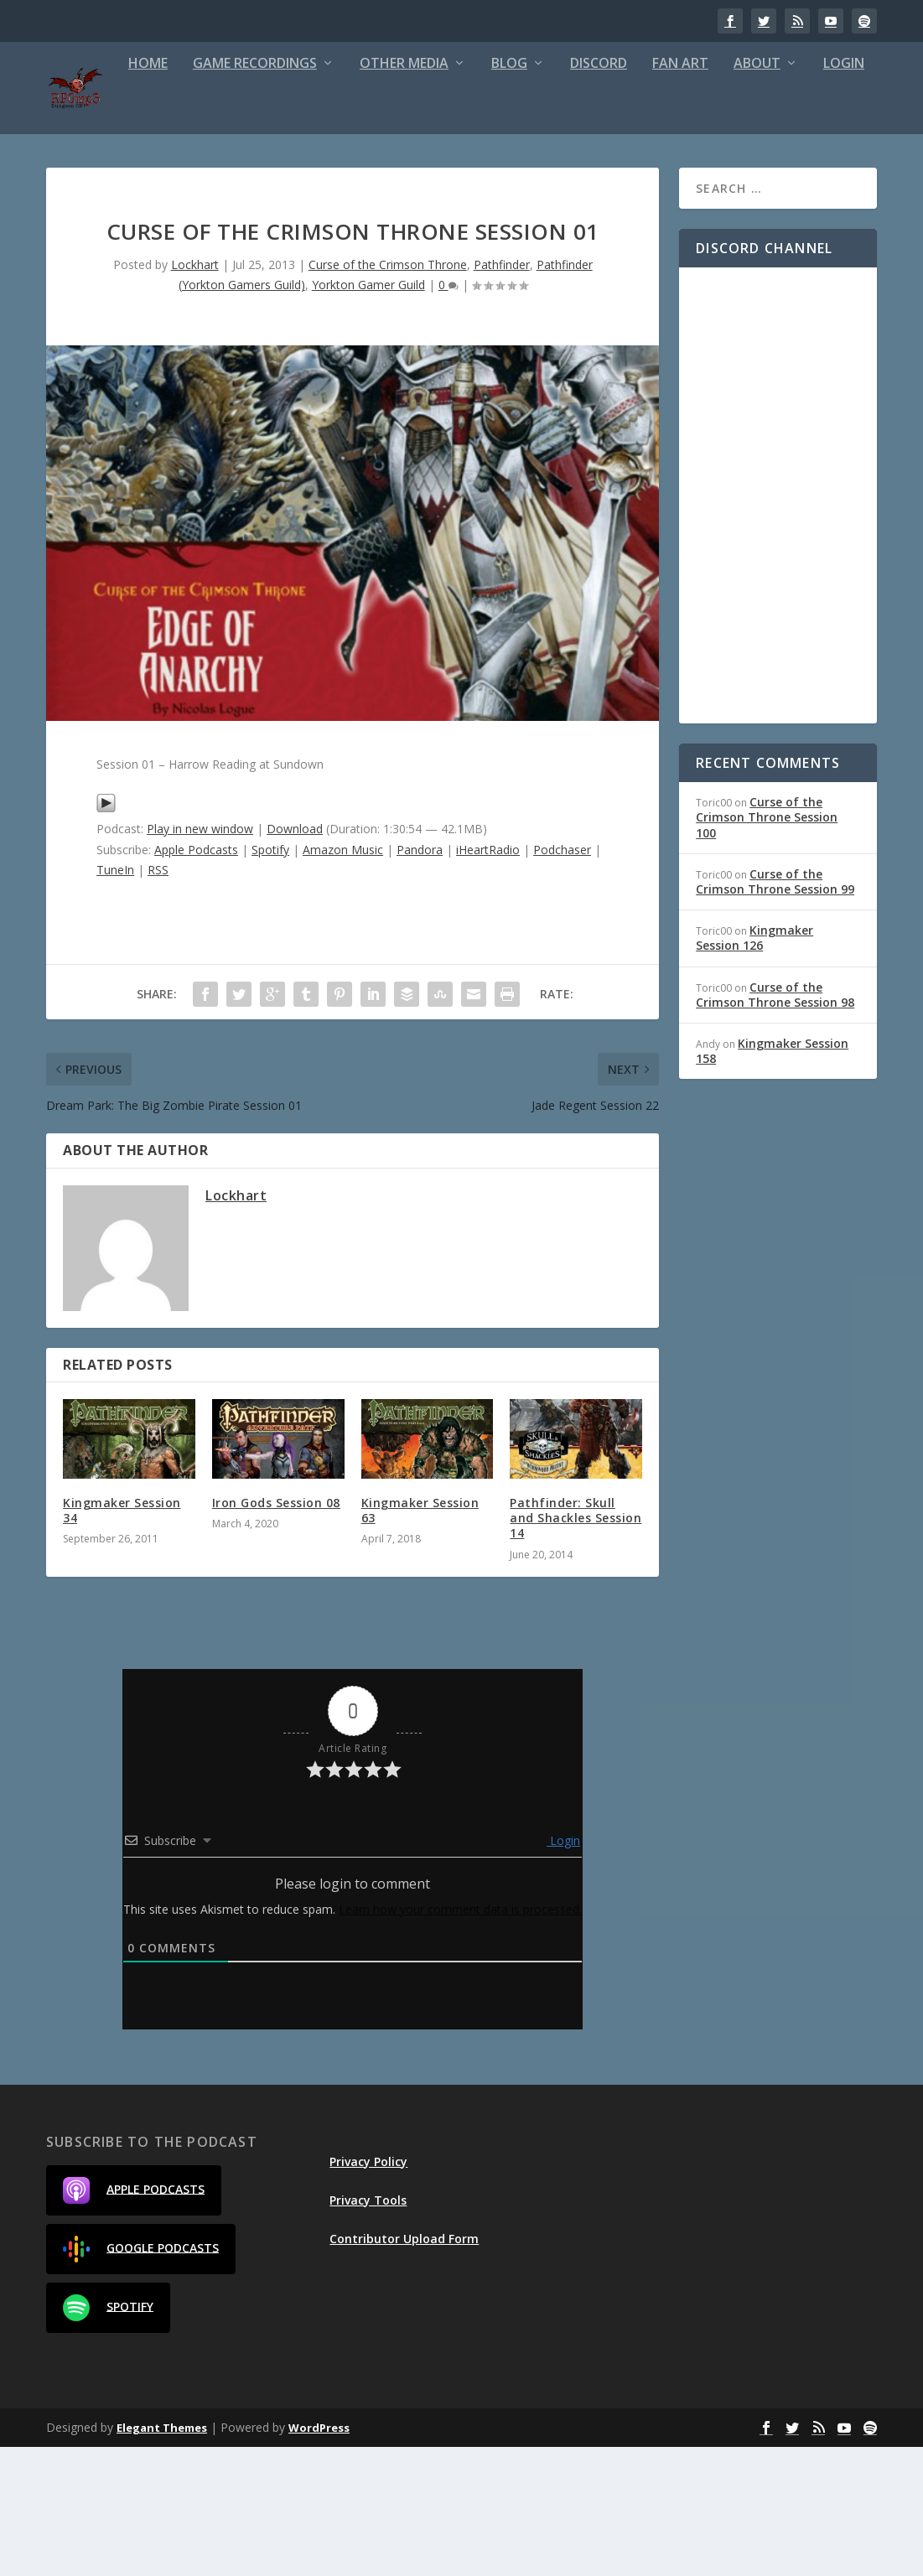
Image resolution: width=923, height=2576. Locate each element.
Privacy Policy (368, 2291)
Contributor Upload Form (404, 2368)
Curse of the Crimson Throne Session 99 (775, 1010)
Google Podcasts (141, 2378)
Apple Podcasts (196, 979)
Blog (440, 193)
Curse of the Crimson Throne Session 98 (775, 1123)
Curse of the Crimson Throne (388, 394)
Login (774, 193)
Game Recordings (185, 193)
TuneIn (115, 999)
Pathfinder (502, 394)
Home (78, 193)
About (687, 193)
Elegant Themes (162, 2556)
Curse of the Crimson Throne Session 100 (766, 947)
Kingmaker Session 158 (772, 1179)
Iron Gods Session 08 (276, 1632)
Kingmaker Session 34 (122, 1640)
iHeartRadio (488, 979)
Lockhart (195, 394)
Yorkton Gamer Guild (368, 414)
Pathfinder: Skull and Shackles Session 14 (575, 1648)
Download (295, 959)
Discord (528, 193)
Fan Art (611, 193)
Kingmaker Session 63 (420, 1640)
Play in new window (200, 959)
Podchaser (562, 979)
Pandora (420, 979)
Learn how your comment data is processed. (460, 2038)
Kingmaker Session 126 (754, 1067)
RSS (158, 999)
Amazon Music (343, 979)
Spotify (270, 979)
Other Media (334, 193)
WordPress (319, 2556)
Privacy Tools (368, 2329)
